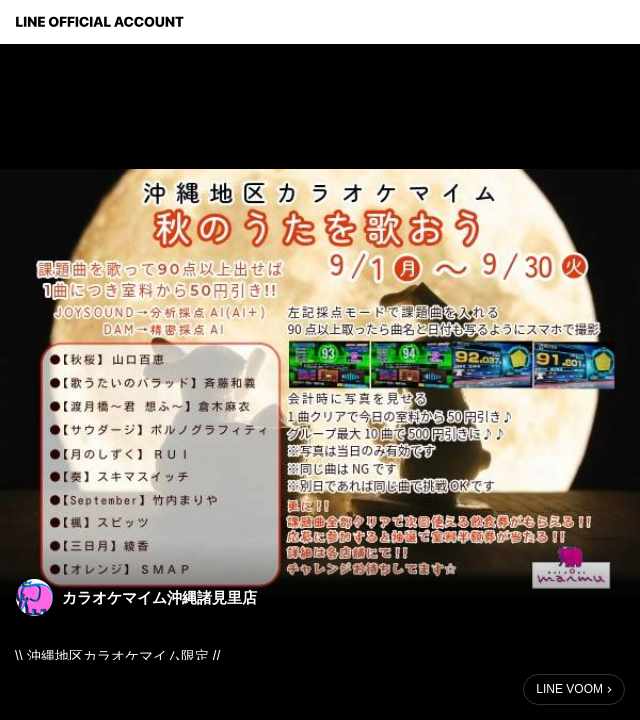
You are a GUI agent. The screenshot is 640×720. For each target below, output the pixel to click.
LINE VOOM (569, 689)
